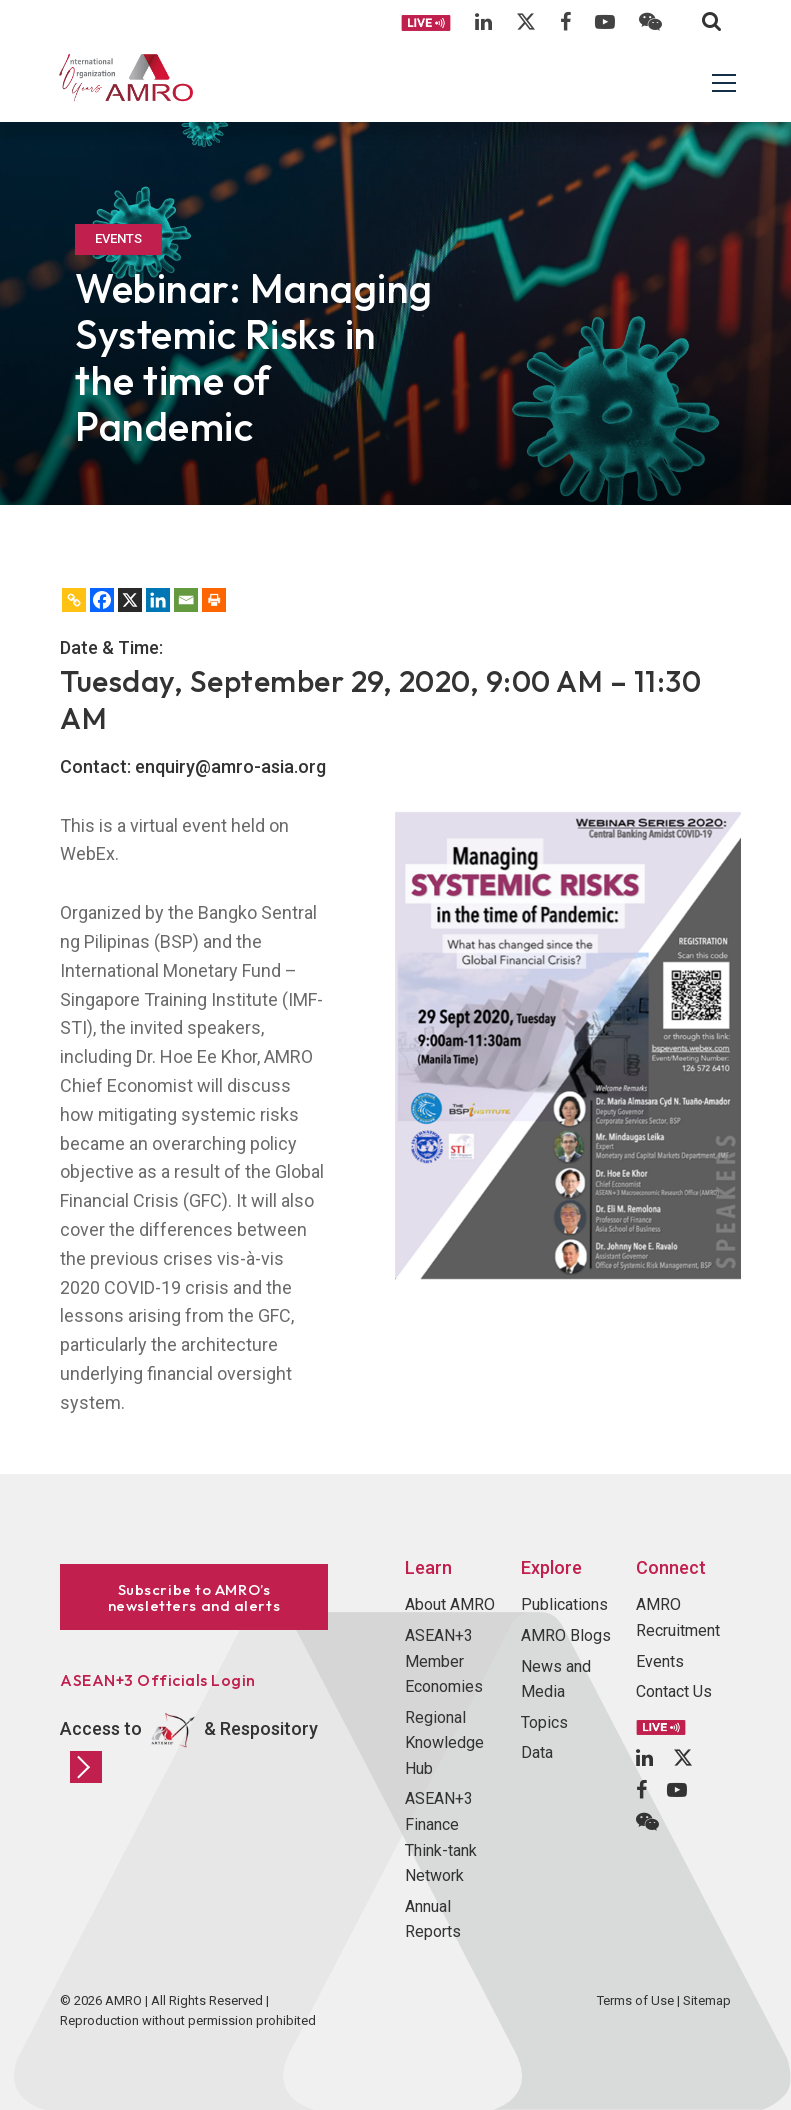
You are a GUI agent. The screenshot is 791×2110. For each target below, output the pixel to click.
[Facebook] (102, 600)
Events (660, 1661)
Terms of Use (635, 2000)
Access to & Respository (189, 1745)
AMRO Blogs (566, 1635)
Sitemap (707, 2000)
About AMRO (450, 1604)
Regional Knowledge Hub (444, 1743)
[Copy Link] (74, 600)
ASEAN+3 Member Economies (444, 1661)
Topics (544, 1722)
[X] (130, 600)
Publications (564, 1604)
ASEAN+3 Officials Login (158, 1680)
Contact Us (674, 1691)
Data (537, 1752)
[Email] (186, 600)
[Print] (214, 600)
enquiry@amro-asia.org (230, 766)
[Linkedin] (158, 600)
